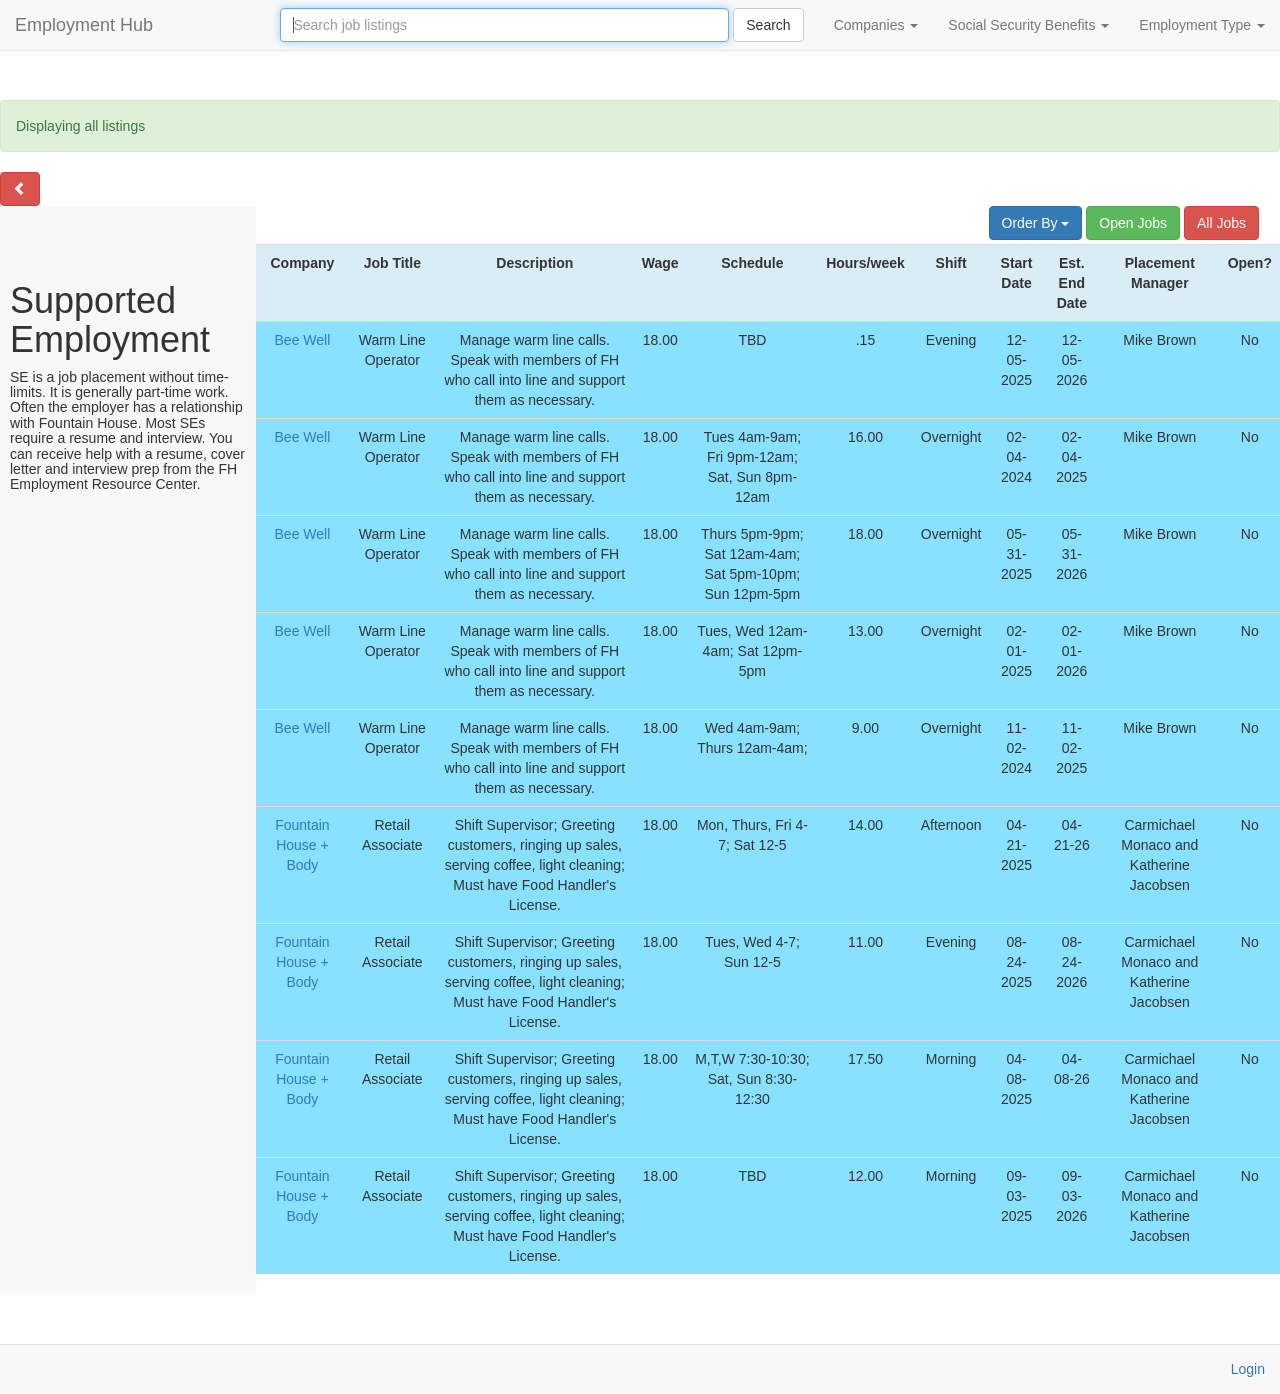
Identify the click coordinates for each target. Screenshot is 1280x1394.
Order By (1036, 223)
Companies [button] (876, 25)
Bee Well (303, 340)
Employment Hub (84, 25)
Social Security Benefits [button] (1028, 25)
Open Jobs (1133, 223)
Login (1248, 1369)
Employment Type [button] (1202, 25)
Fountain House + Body (302, 845)
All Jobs (1221, 223)
